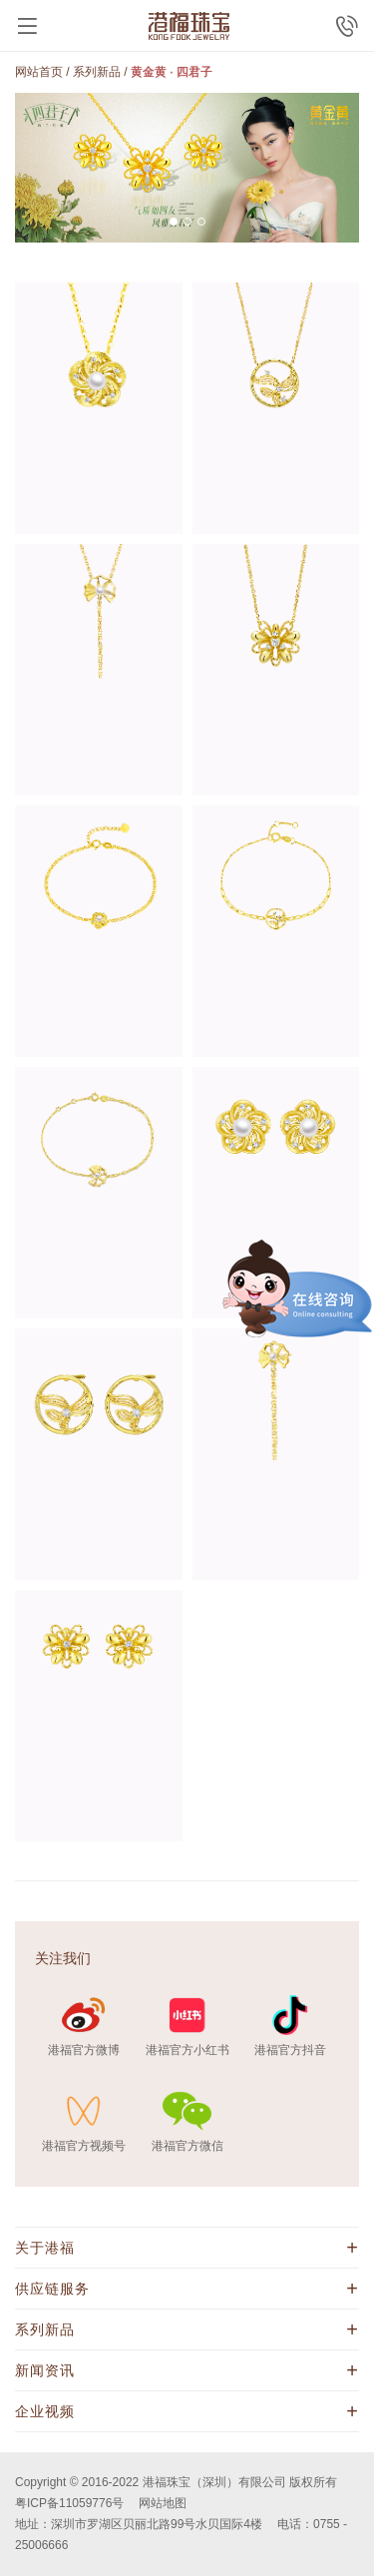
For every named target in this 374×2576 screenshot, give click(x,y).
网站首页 (39, 72)
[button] (174, 222)
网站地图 (163, 2503)
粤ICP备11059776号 (69, 2503)
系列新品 (97, 72)
